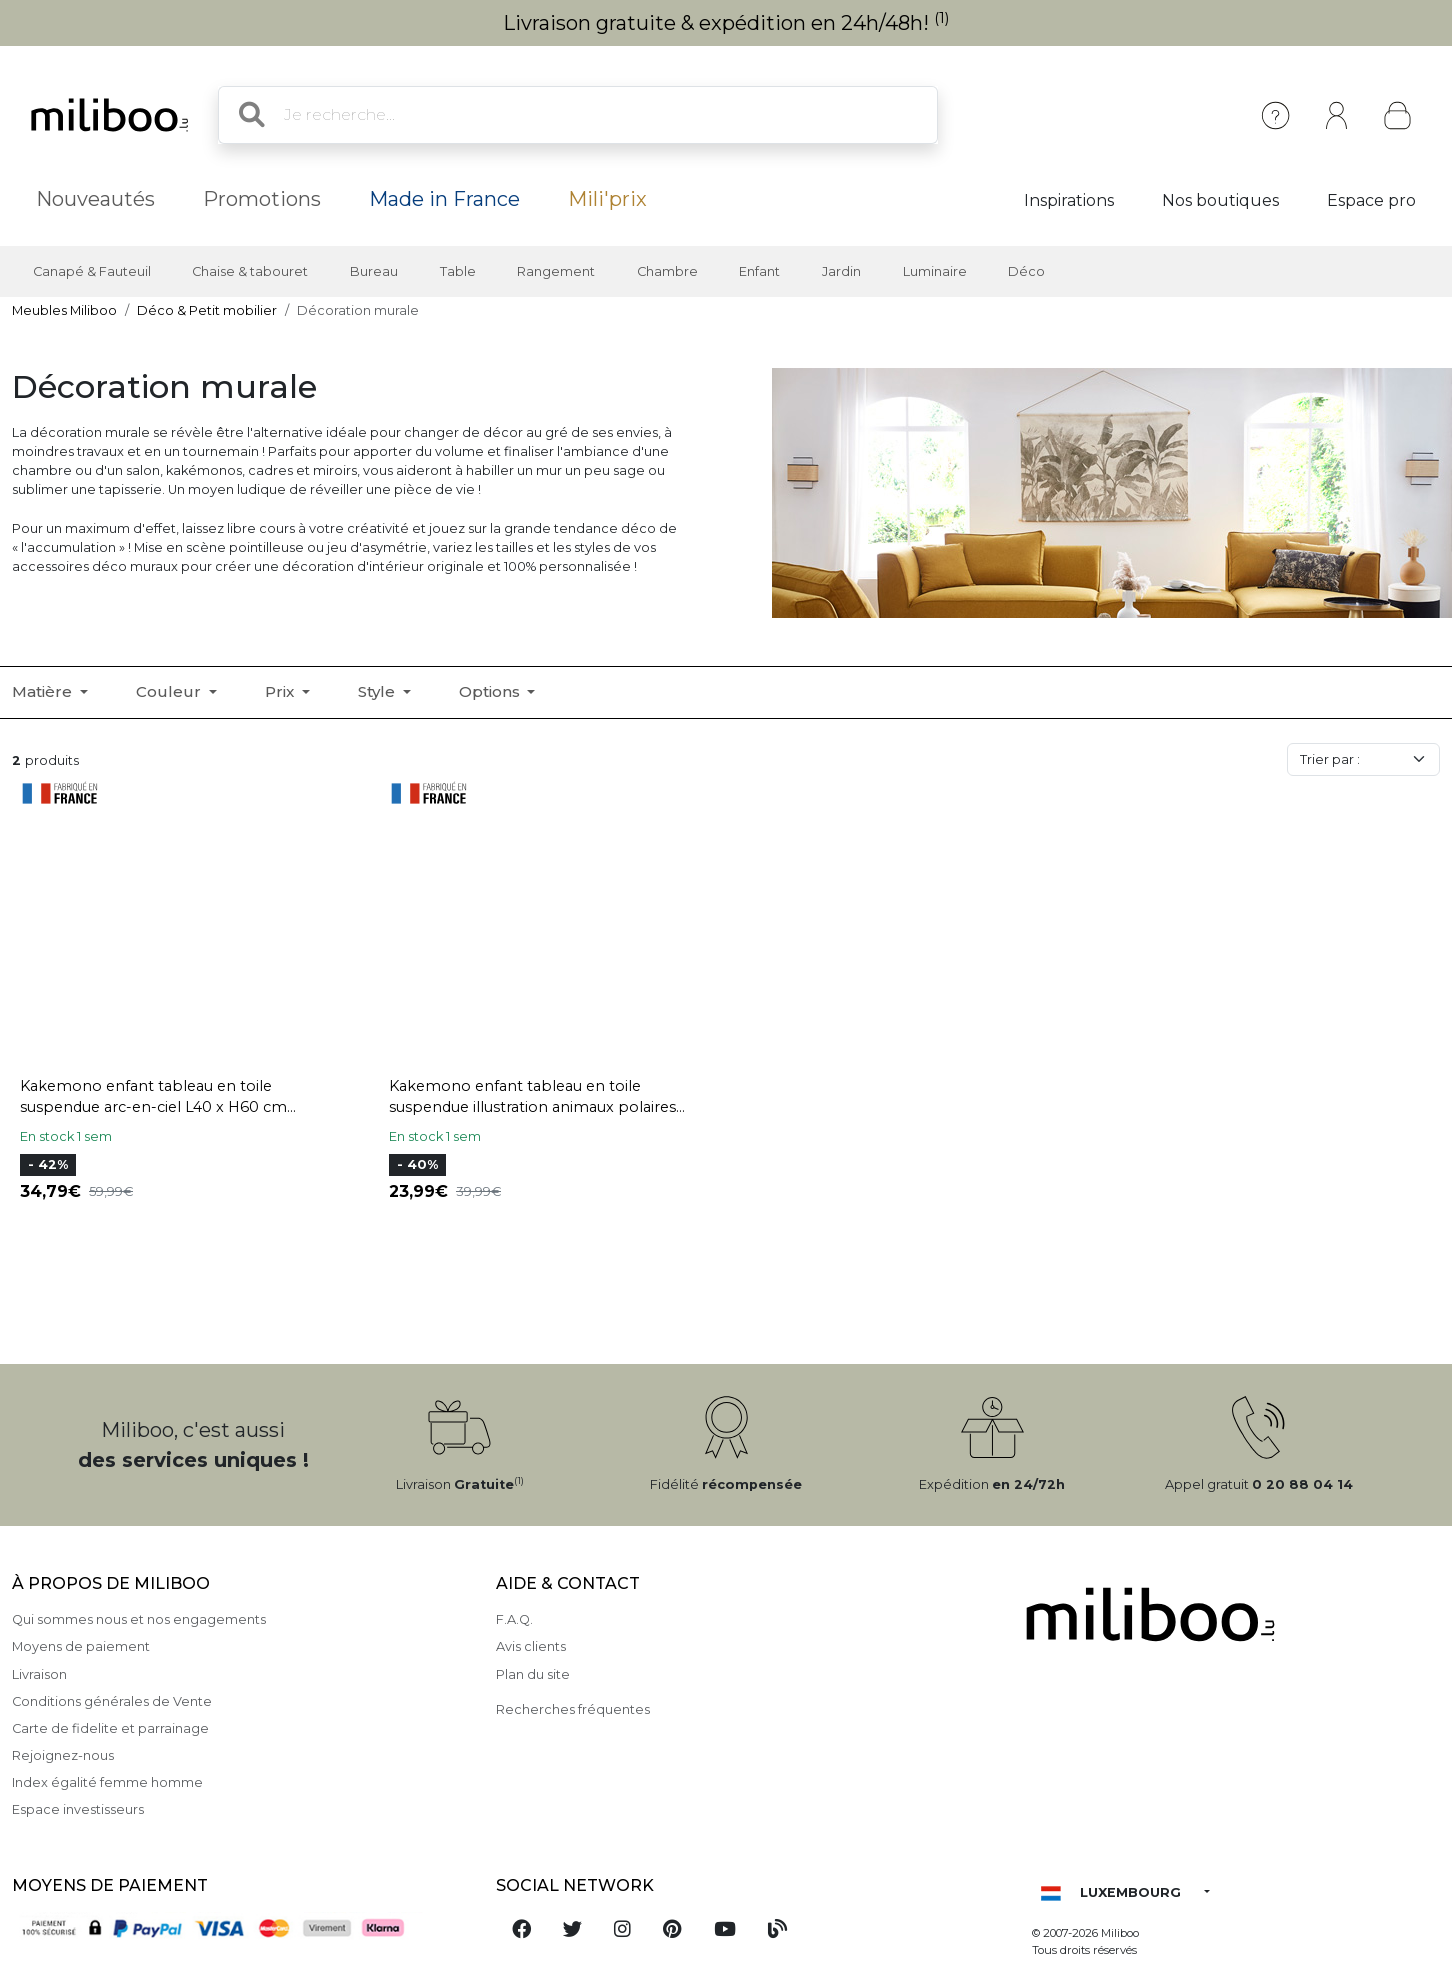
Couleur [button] (170, 691)
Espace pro (1371, 200)
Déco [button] (1026, 271)
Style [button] (378, 691)
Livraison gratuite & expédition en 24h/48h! (726, 23)
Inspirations (1069, 200)
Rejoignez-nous (63, 1755)
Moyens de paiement (81, 1646)
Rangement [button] (556, 271)
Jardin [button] (841, 271)
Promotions (262, 199)
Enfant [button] (759, 271)
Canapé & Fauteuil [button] (92, 271)
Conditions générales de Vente (112, 1701)
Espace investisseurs (78, 1809)
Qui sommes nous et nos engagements (139, 1619)
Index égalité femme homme (107, 1782)
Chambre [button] (667, 271)
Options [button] (491, 691)
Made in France (444, 199)
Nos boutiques (1220, 200)
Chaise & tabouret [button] (250, 271)
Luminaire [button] (935, 271)
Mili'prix (607, 199)
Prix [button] (281, 691)
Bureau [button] (374, 271)
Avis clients (531, 1646)
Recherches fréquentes (573, 1709)
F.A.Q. (514, 1619)
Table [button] (458, 271)
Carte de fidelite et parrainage (110, 1728)
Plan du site (533, 1674)
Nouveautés (95, 199)
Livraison (39, 1674)
